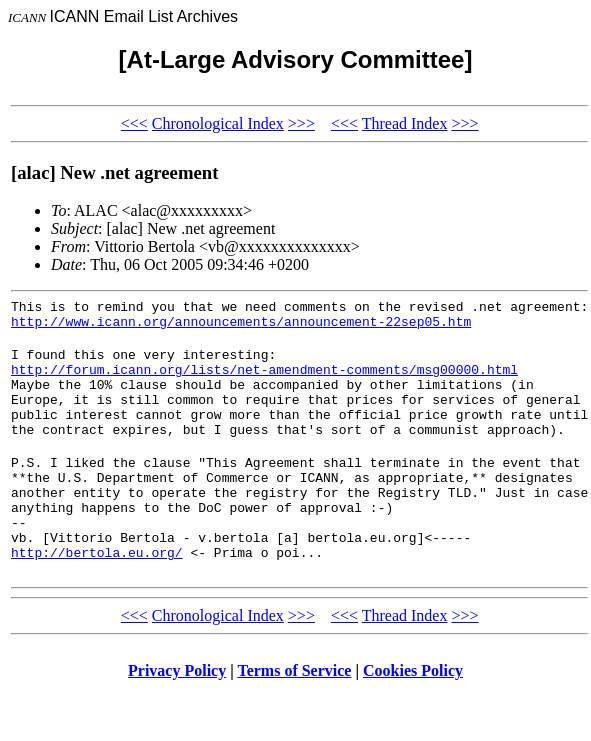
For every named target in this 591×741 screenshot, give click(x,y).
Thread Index (405, 123)
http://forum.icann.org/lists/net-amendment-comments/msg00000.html (264, 381)
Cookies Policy (413, 715)
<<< (134, 123)
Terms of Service (294, 715)
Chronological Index (218, 123)
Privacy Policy (177, 715)
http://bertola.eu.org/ (97, 597)
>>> (301, 123)
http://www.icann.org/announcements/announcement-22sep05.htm (241, 327)
